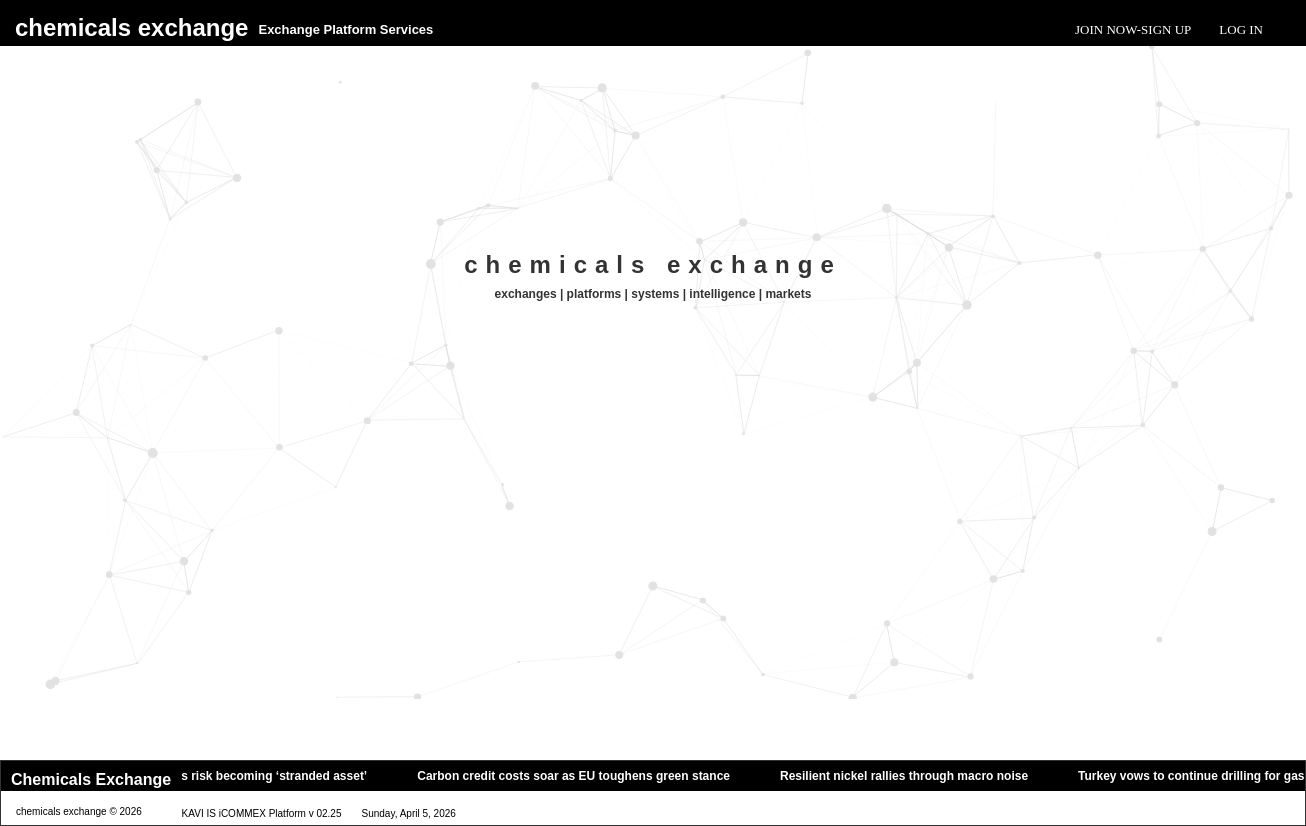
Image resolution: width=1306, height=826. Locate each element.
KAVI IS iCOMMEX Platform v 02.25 (262, 813)
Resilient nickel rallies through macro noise (912, 776)
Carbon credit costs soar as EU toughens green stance (581, 776)
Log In (1241, 29)
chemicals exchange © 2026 (79, 811)
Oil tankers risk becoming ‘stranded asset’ (254, 776)
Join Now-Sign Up (1133, 29)
